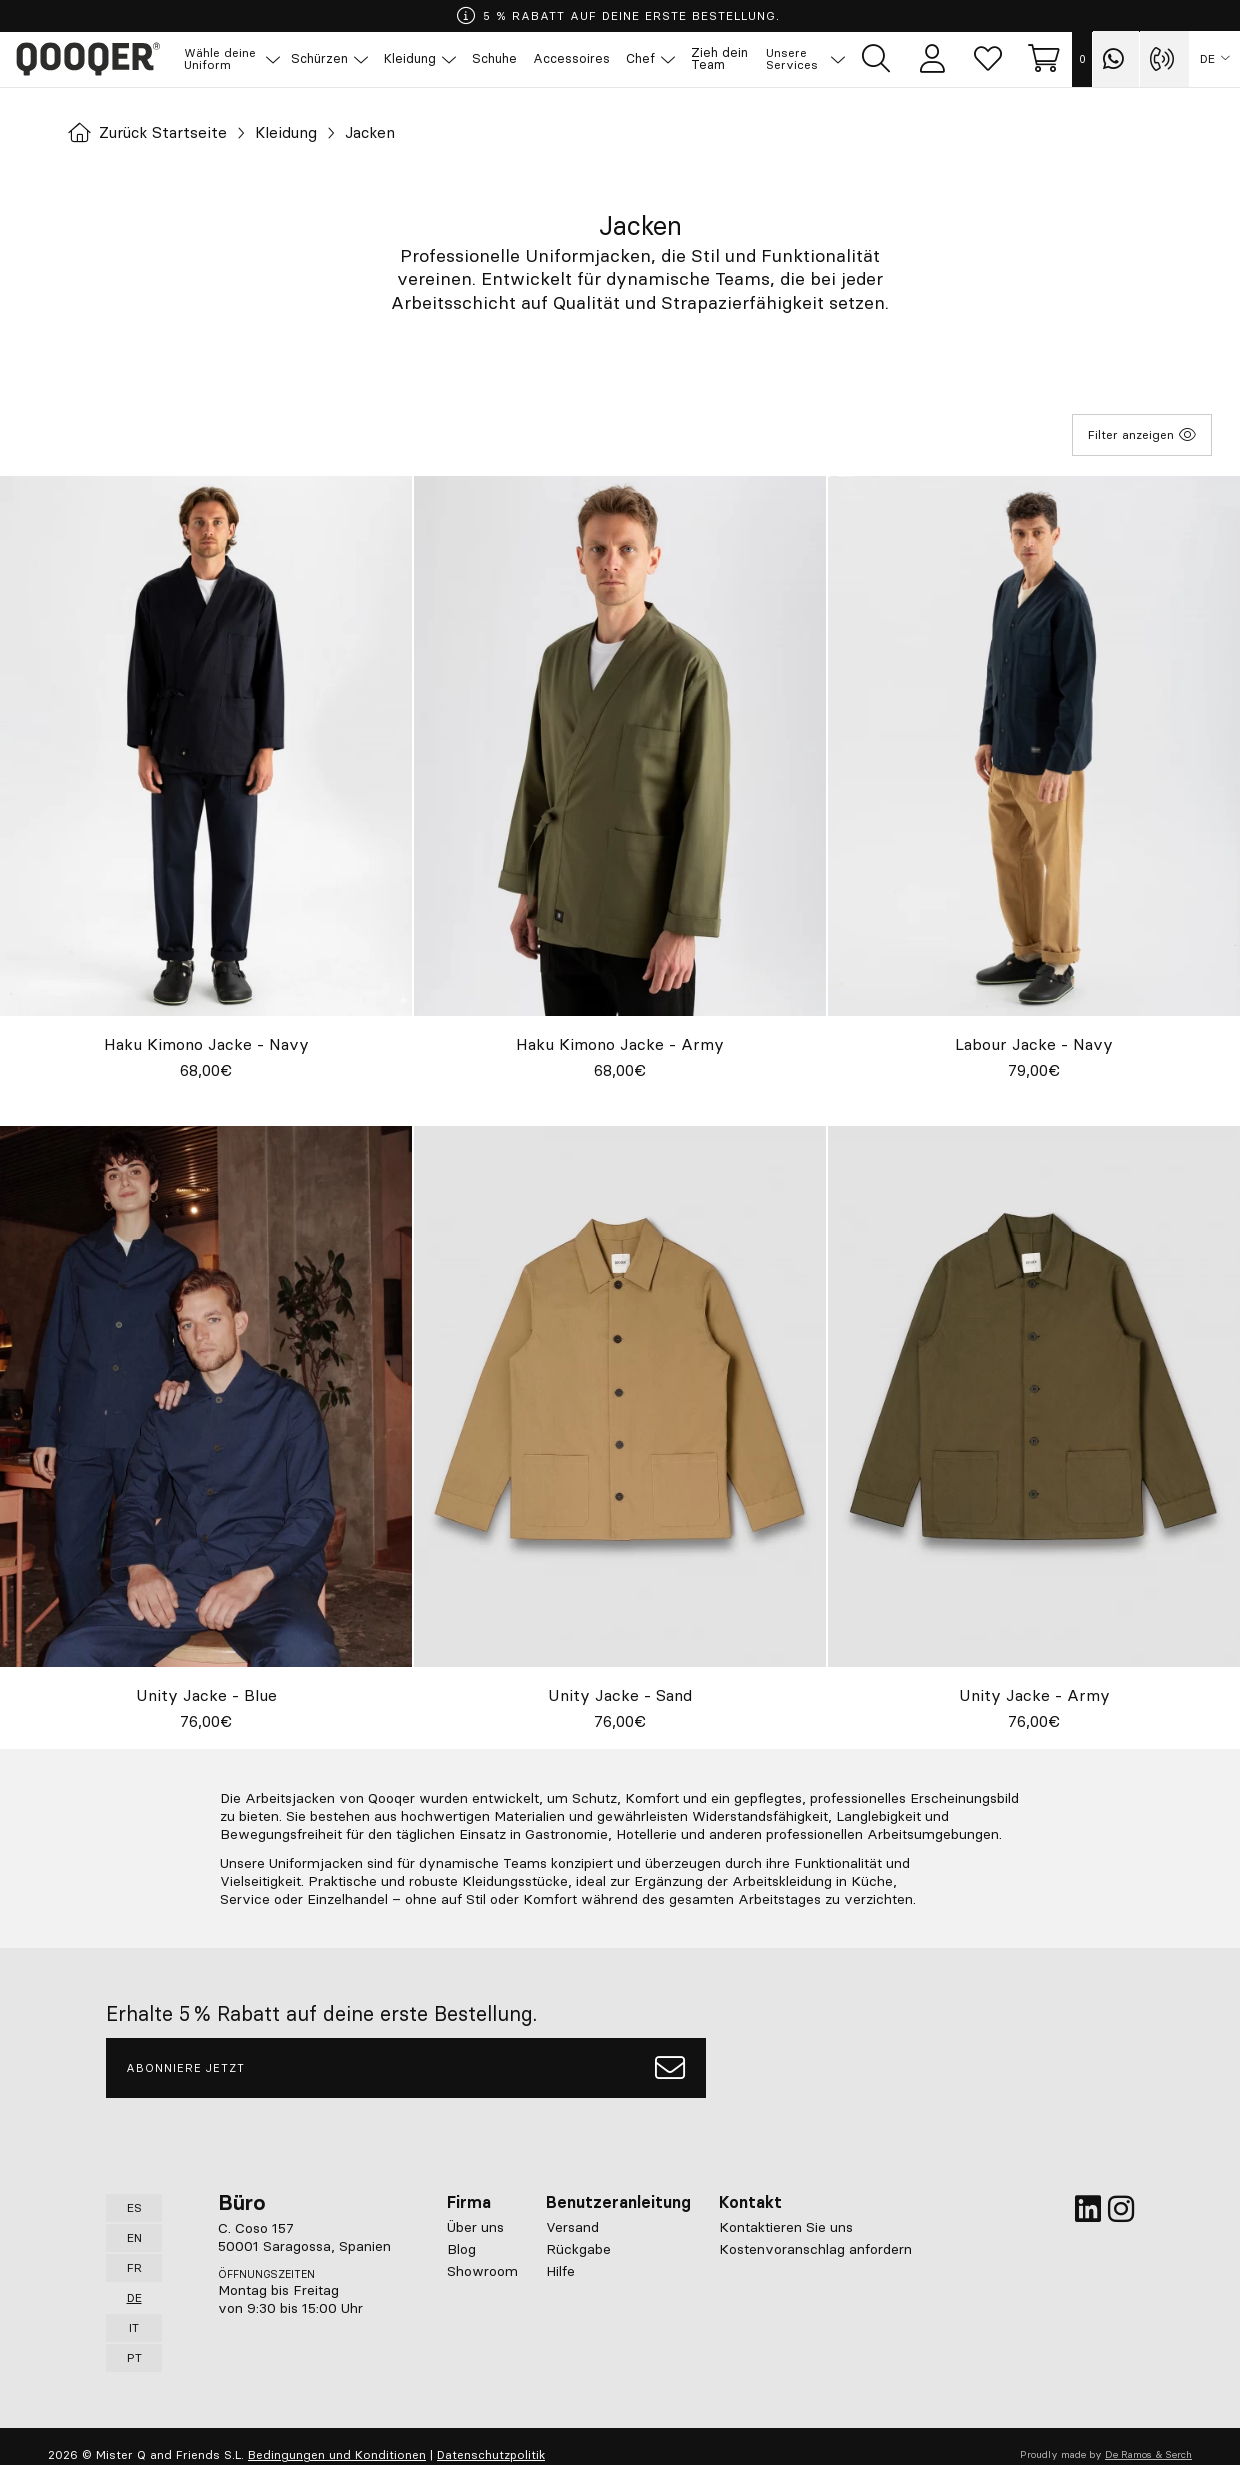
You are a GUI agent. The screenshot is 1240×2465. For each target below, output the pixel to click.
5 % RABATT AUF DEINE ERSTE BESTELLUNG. (618, 16)
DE (1207, 60)
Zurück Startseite (150, 133)
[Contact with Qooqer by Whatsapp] (1116, 60)
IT (134, 2327)
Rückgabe (578, 2249)
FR (134, 2267)
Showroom (482, 2271)
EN (134, 2237)
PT (134, 2357)
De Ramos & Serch (1148, 2454)
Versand (572, 2227)
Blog (461, 2249)
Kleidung (293, 133)
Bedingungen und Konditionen (337, 2454)
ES (134, 2207)
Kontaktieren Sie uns (786, 2227)
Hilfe (560, 2271)
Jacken (379, 133)
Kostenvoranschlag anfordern (815, 2249)
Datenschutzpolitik (491, 2454)
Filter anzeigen (1142, 435)
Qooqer (90, 60)
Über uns (475, 2227)
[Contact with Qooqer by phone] (1164, 60)
